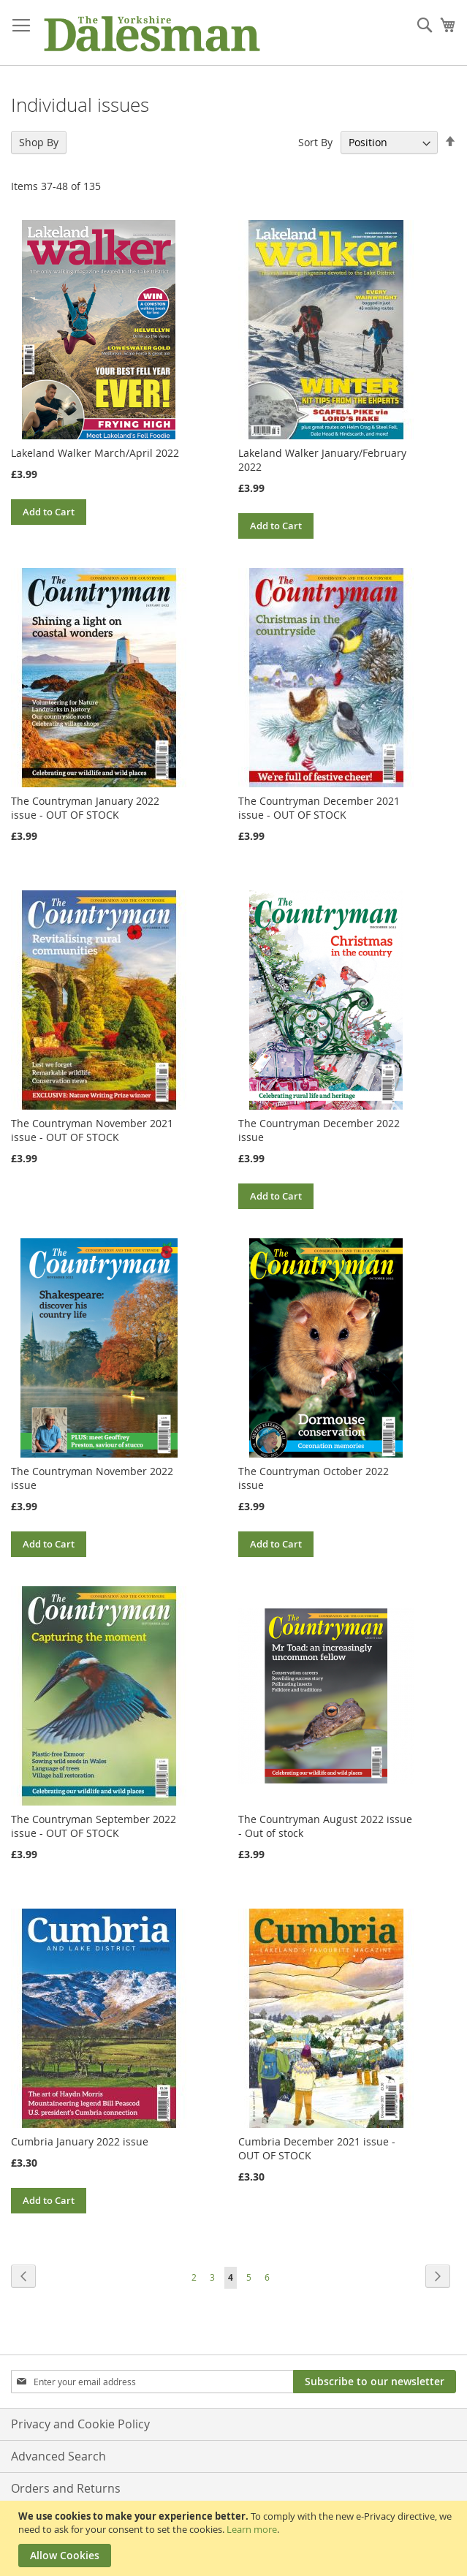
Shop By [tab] (38, 142)
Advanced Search (58, 2456)
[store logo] (151, 33)
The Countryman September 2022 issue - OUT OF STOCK (93, 1826)
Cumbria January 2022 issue (79, 2141)
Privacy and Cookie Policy (80, 2424)
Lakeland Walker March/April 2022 (95, 453)
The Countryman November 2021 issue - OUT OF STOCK (92, 1130)
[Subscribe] (374, 2381)
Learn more (252, 2529)
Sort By (315, 142)
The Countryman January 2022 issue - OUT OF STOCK (85, 808)
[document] (235, 2538)
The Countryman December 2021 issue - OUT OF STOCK (319, 808)
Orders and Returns (66, 2488)
